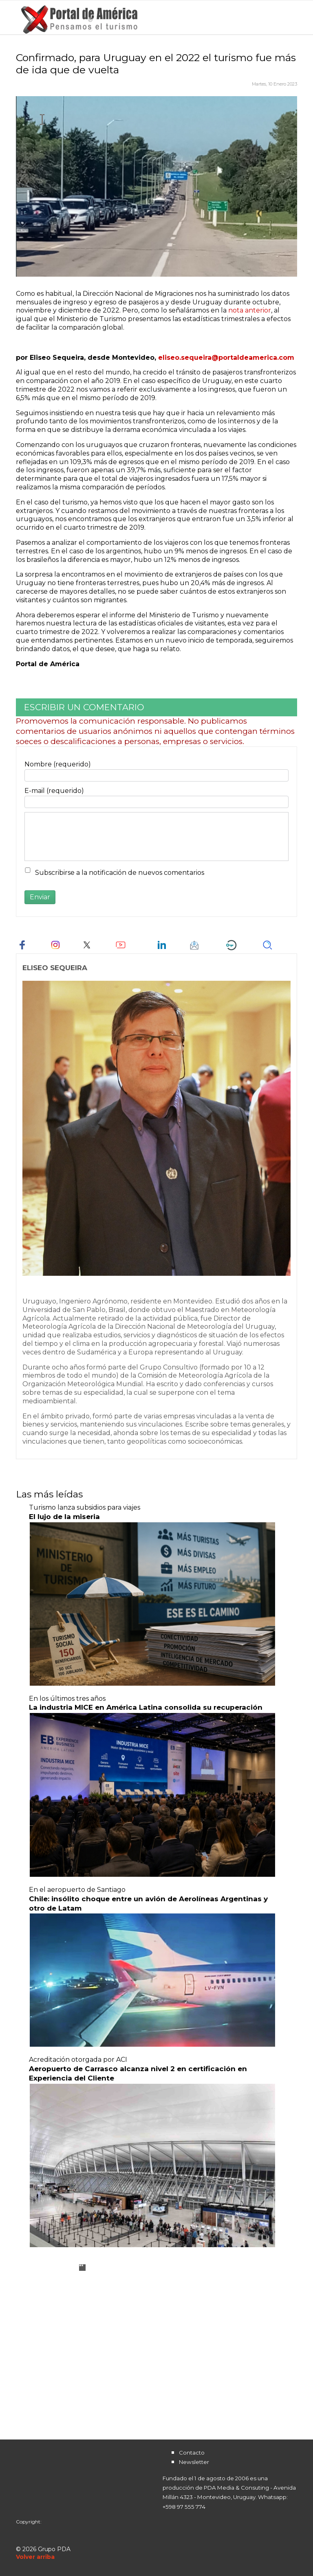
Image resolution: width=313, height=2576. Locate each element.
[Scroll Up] (35, 2557)
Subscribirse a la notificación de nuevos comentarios (119, 872)
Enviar (40, 897)
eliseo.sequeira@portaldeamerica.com (226, 357)
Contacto (192, 2452)
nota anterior (249, 310)
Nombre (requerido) (57, 764)
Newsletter (194, 2462)
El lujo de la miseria (64, 1517)
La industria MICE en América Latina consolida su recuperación (145, 1707)
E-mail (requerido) (54, 791)
